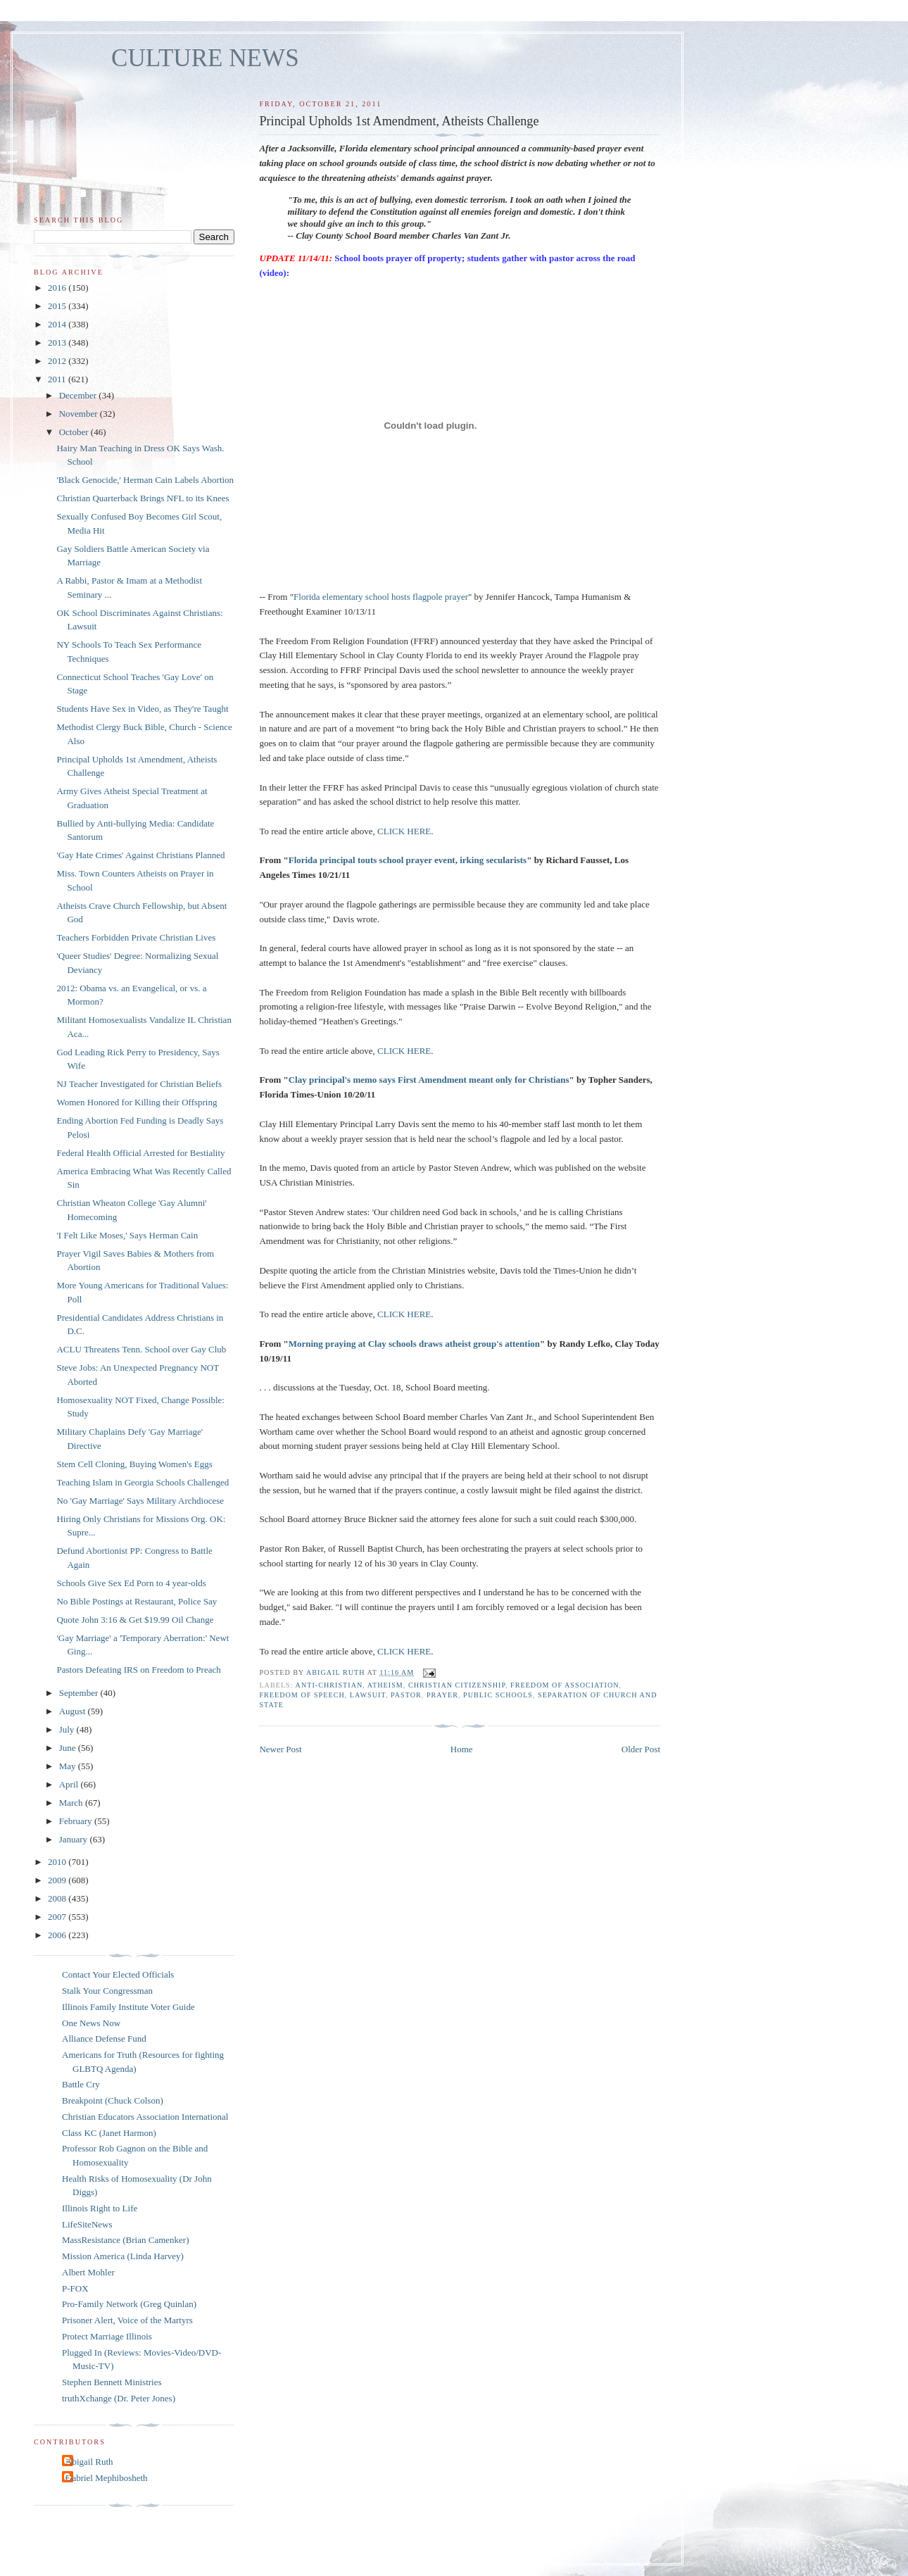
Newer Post (280, 1749)
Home (461, 1749)
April (70, 1784)
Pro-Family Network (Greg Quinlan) (129, 2304)
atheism (385, 1685)
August (73, 1711)
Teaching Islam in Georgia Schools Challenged (142, 1482)
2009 (58, 1880)
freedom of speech (301, 1695)
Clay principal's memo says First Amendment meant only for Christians (429, 1079)
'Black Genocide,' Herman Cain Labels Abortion (145, 480)
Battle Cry (81, 2084)
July (68, 1729)
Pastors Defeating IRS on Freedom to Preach (138, 1669)
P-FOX (75, 2288)
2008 (58, 1898)
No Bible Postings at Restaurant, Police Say (136, 1601)
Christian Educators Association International (145, 2116)
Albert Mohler (88, 2272)
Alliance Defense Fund (104, 2038)
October (75, 432)
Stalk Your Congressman (107, 1990)
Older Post (641, 1749)
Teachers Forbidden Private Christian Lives (135, 937)
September (80, 1693)
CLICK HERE (404, 831)
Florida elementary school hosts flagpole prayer (381, 596)
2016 (58, 287)
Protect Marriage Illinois (107, 2336)
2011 (58, 379)
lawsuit (368, 1695)
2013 (58, 342)
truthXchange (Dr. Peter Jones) (118, 2398)
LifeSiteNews (87, 2224)
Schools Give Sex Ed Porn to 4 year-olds (131, 1583)
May (68, 1766)
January (74, 1839)
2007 (58, 1916)
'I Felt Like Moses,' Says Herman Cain (127, 1235)
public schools (498, 1695)
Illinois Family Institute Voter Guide (128, 2007)
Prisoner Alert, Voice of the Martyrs (127, 2320)
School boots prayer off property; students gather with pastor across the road (484, 258)
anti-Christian (329, 1685)
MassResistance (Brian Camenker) (125, 2240)
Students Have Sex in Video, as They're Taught (142, 708)
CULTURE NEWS (205, 58)
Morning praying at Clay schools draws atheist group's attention (414, 1343)
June (68, 1747)
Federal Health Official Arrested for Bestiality (140, 1153)
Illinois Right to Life (99, 2208)
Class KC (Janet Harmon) (109, 2133)
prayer (442, 1695)
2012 (58, 361)
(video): (274, 273)
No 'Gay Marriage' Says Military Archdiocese (140, 1500)
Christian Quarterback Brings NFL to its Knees (142, 498)
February (76, 1821)
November (79, 413)
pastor (406, 1695)
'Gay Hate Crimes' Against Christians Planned (140, 855)
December (79, 395)
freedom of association (564, 1685)
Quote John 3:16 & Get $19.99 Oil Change (134, 1619)
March (72, 1802)
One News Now (91, 2023)
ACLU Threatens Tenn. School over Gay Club (141, 1349)
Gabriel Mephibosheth (106, 2478)
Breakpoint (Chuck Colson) (112, 2100)
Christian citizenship (456, 1685)
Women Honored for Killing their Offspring (136, 1102)
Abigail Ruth (89, 2461)
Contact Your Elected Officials (118, 1974)
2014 (58, 324)
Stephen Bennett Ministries (112, 2382)
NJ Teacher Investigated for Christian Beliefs (139, 1084)
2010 (58, 1861)
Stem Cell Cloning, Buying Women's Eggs (134, 1464)
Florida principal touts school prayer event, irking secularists (407, 860)
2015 (58, 306)
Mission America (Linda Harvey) (123, 2256)
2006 (58, 1935)
